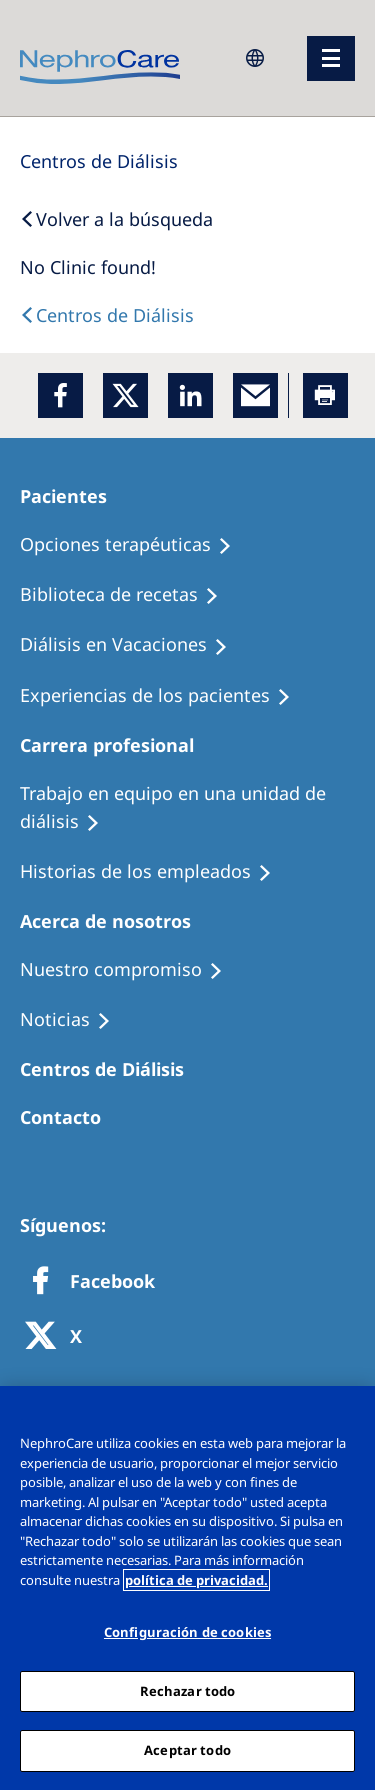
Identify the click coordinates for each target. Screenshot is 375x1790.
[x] (125, 395)
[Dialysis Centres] (99, 161)
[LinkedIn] (190, 395)
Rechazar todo (188, 1691)
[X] (60, 1337)
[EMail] (255, 395)
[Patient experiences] (164, 696)
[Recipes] (128, 595)
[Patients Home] (72, 496)
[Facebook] (60, 395)
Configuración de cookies (187, 1632)
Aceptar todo (187, 1750)
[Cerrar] (351, 1414)
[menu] (331, 58)
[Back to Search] (116, 219)
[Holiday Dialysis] (133, 645)
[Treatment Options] (135, 545)
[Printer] (325, 395)
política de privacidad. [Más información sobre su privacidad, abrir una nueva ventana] (196, 1580)
